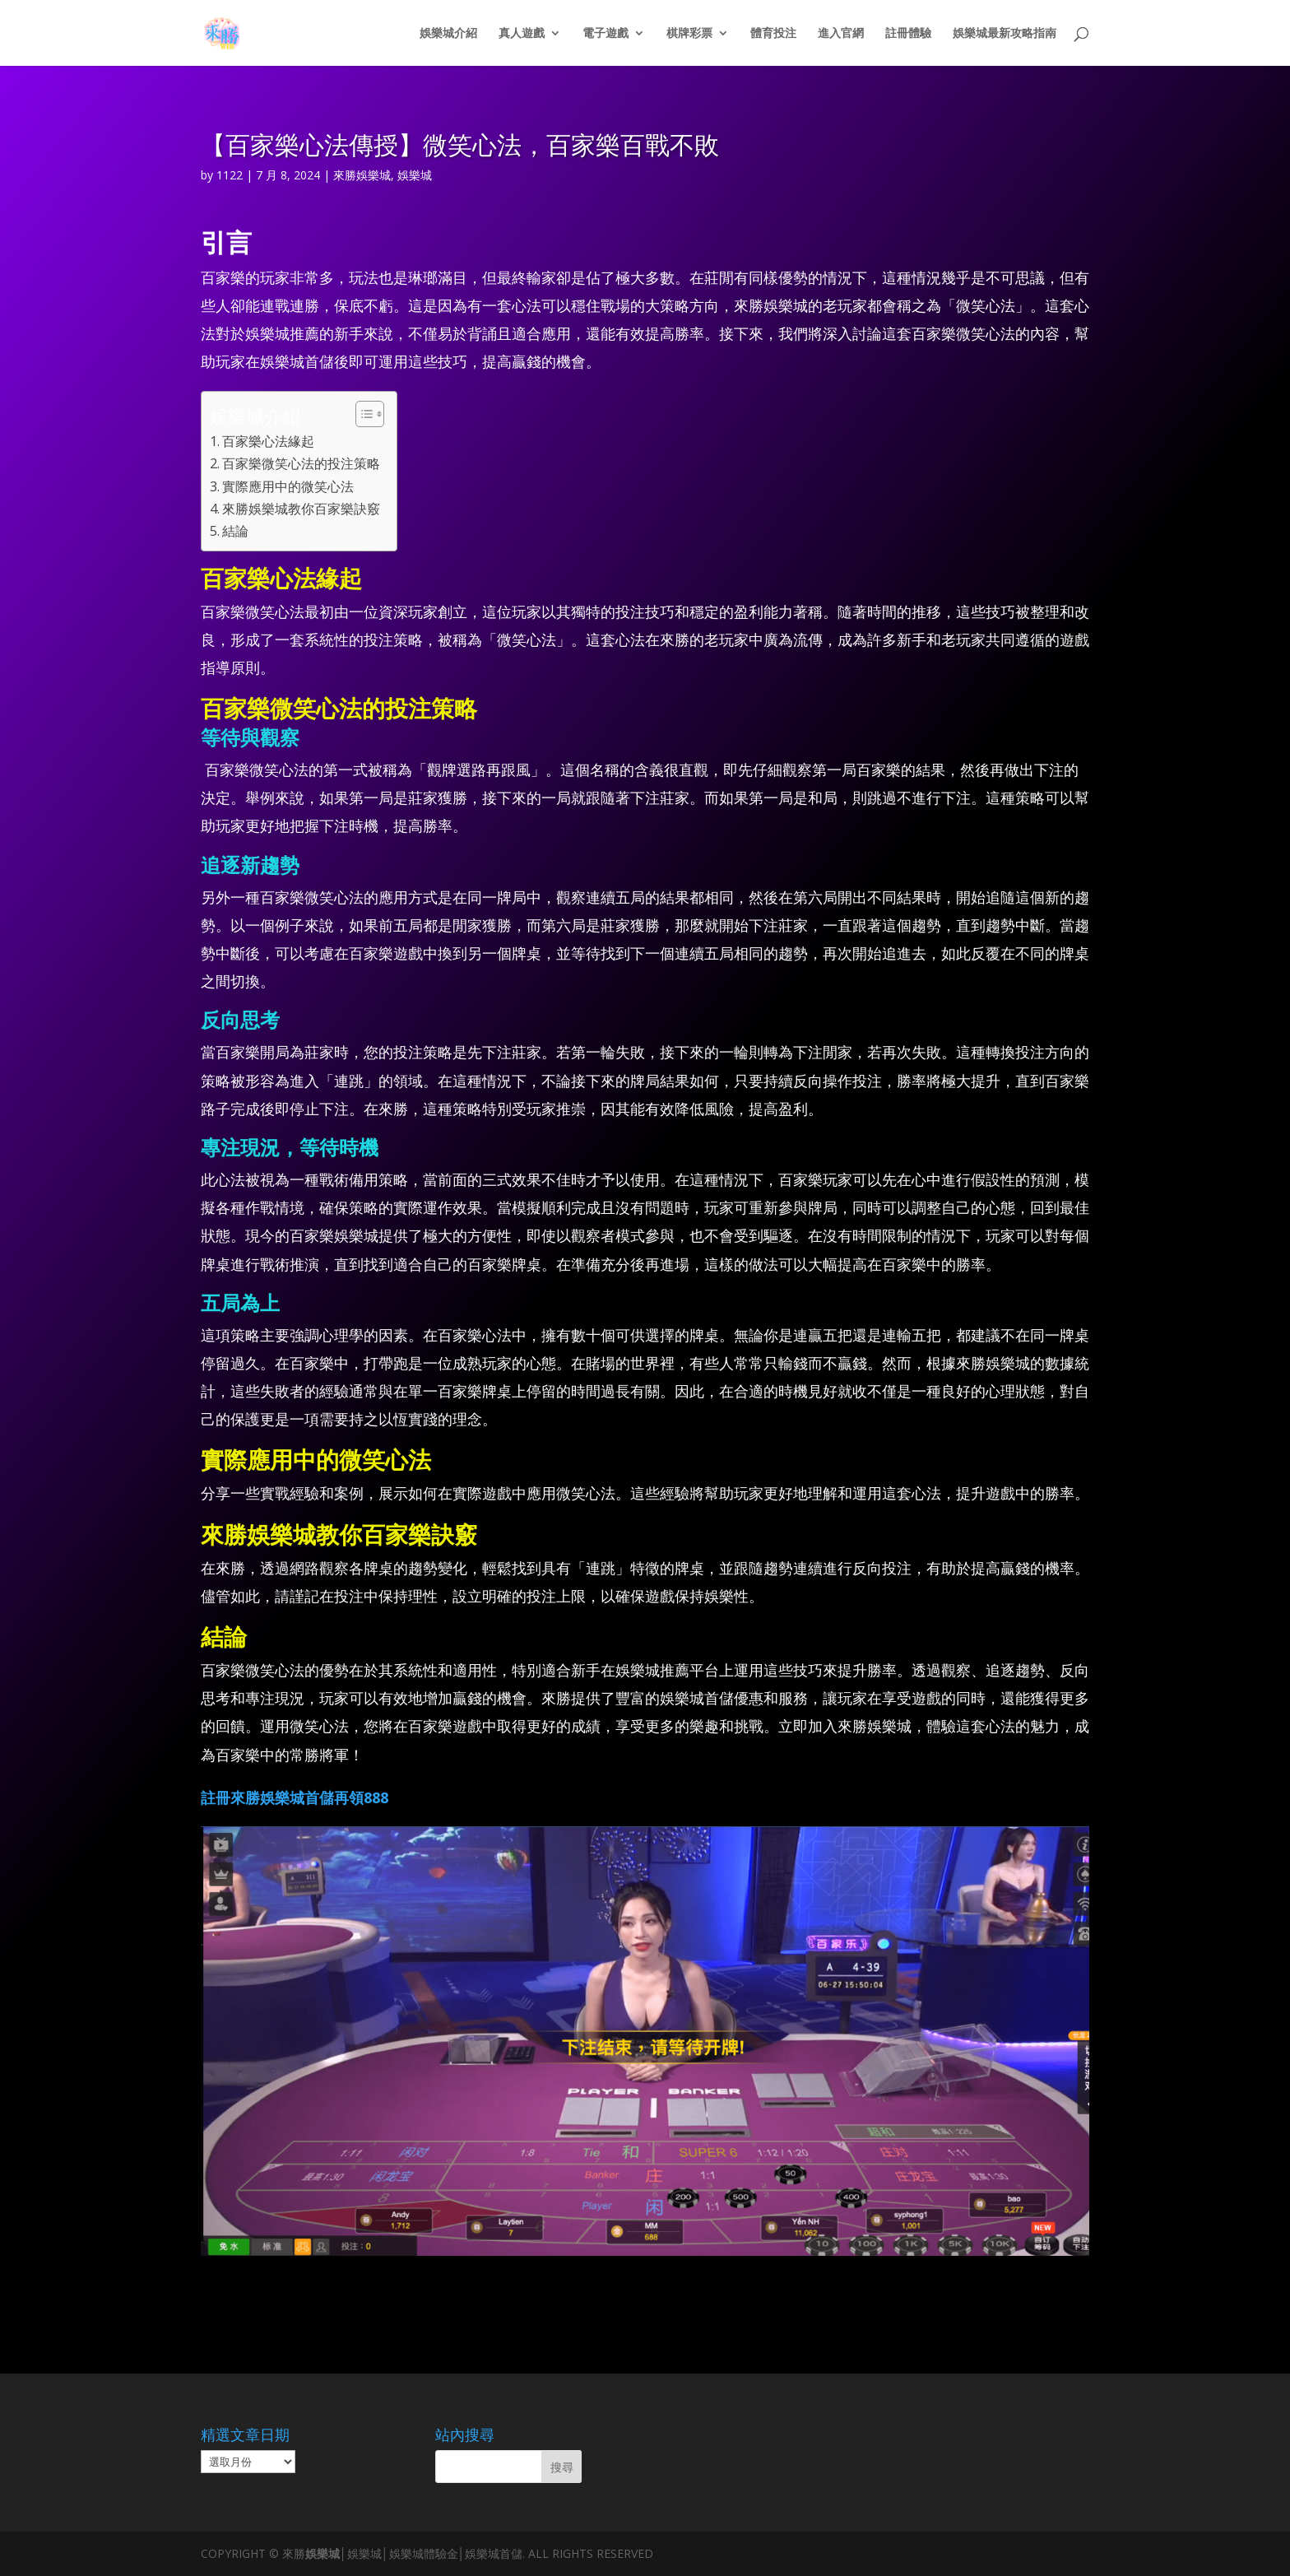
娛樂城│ (326, 2553)
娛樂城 (414, 175)
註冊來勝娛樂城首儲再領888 (294, 1797)
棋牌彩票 (689, 33)
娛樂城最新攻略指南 (1004, 33)
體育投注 (773, 33)
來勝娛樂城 (362, 175)
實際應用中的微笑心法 (288, 486)
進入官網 (841, 33)
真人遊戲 (522, 33)
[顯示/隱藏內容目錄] (361, 414)
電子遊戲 (605, 33)
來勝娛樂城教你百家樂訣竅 (301, 509)
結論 (235, 531)
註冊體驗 (908, 33)
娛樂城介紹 (448, 33)
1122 (229, 175)
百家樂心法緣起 (268, 441)
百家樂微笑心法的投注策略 (301, 463)
